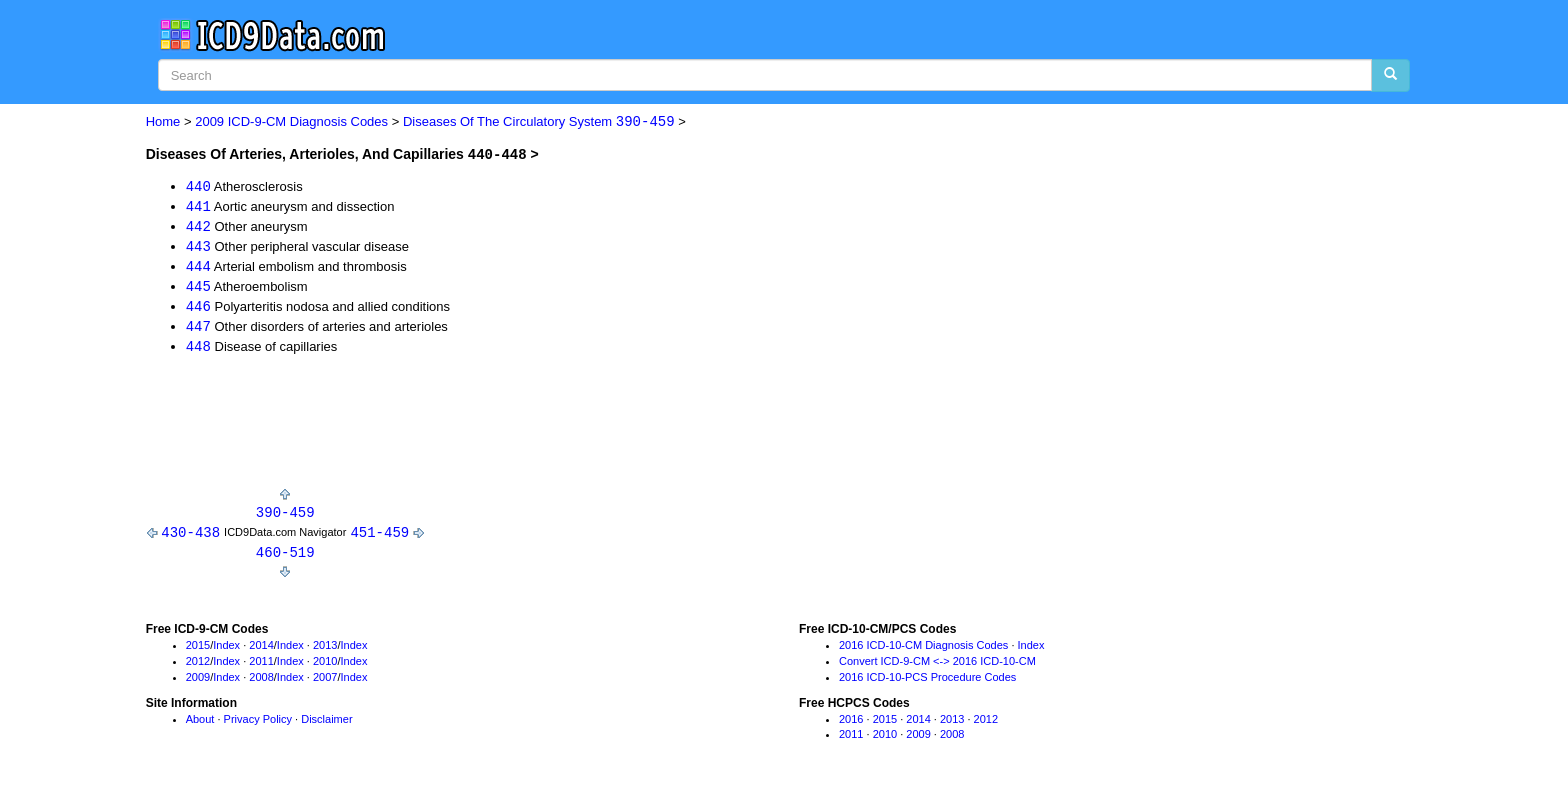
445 (198, 288)
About (200, 725)
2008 (261, 683)
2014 (261, 652)
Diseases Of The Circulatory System (539, 122)
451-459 (379, 537)
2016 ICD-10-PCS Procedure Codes (927, 683)
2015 (198, 652)
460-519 (285, 557)
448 (198, 350)
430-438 (190, 537)
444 (198, 267)
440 (198, 185)
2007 (325, 683)
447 (198, 329)
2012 (198, 667)
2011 (261, 667)
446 (198, 309)
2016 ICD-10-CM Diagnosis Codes (923, 652)
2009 (198, 683)
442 (198, 226)
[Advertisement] (510, 430)
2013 (325, 652)
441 (198, 206)
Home (163, 122)
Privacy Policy (258, 725)
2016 (851, 725)
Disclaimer (326, 725)
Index (226, 652)
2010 (325, 667)
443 (198, 247)
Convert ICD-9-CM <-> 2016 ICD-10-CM (937, 667)
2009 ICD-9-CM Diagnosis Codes (291, 122)
